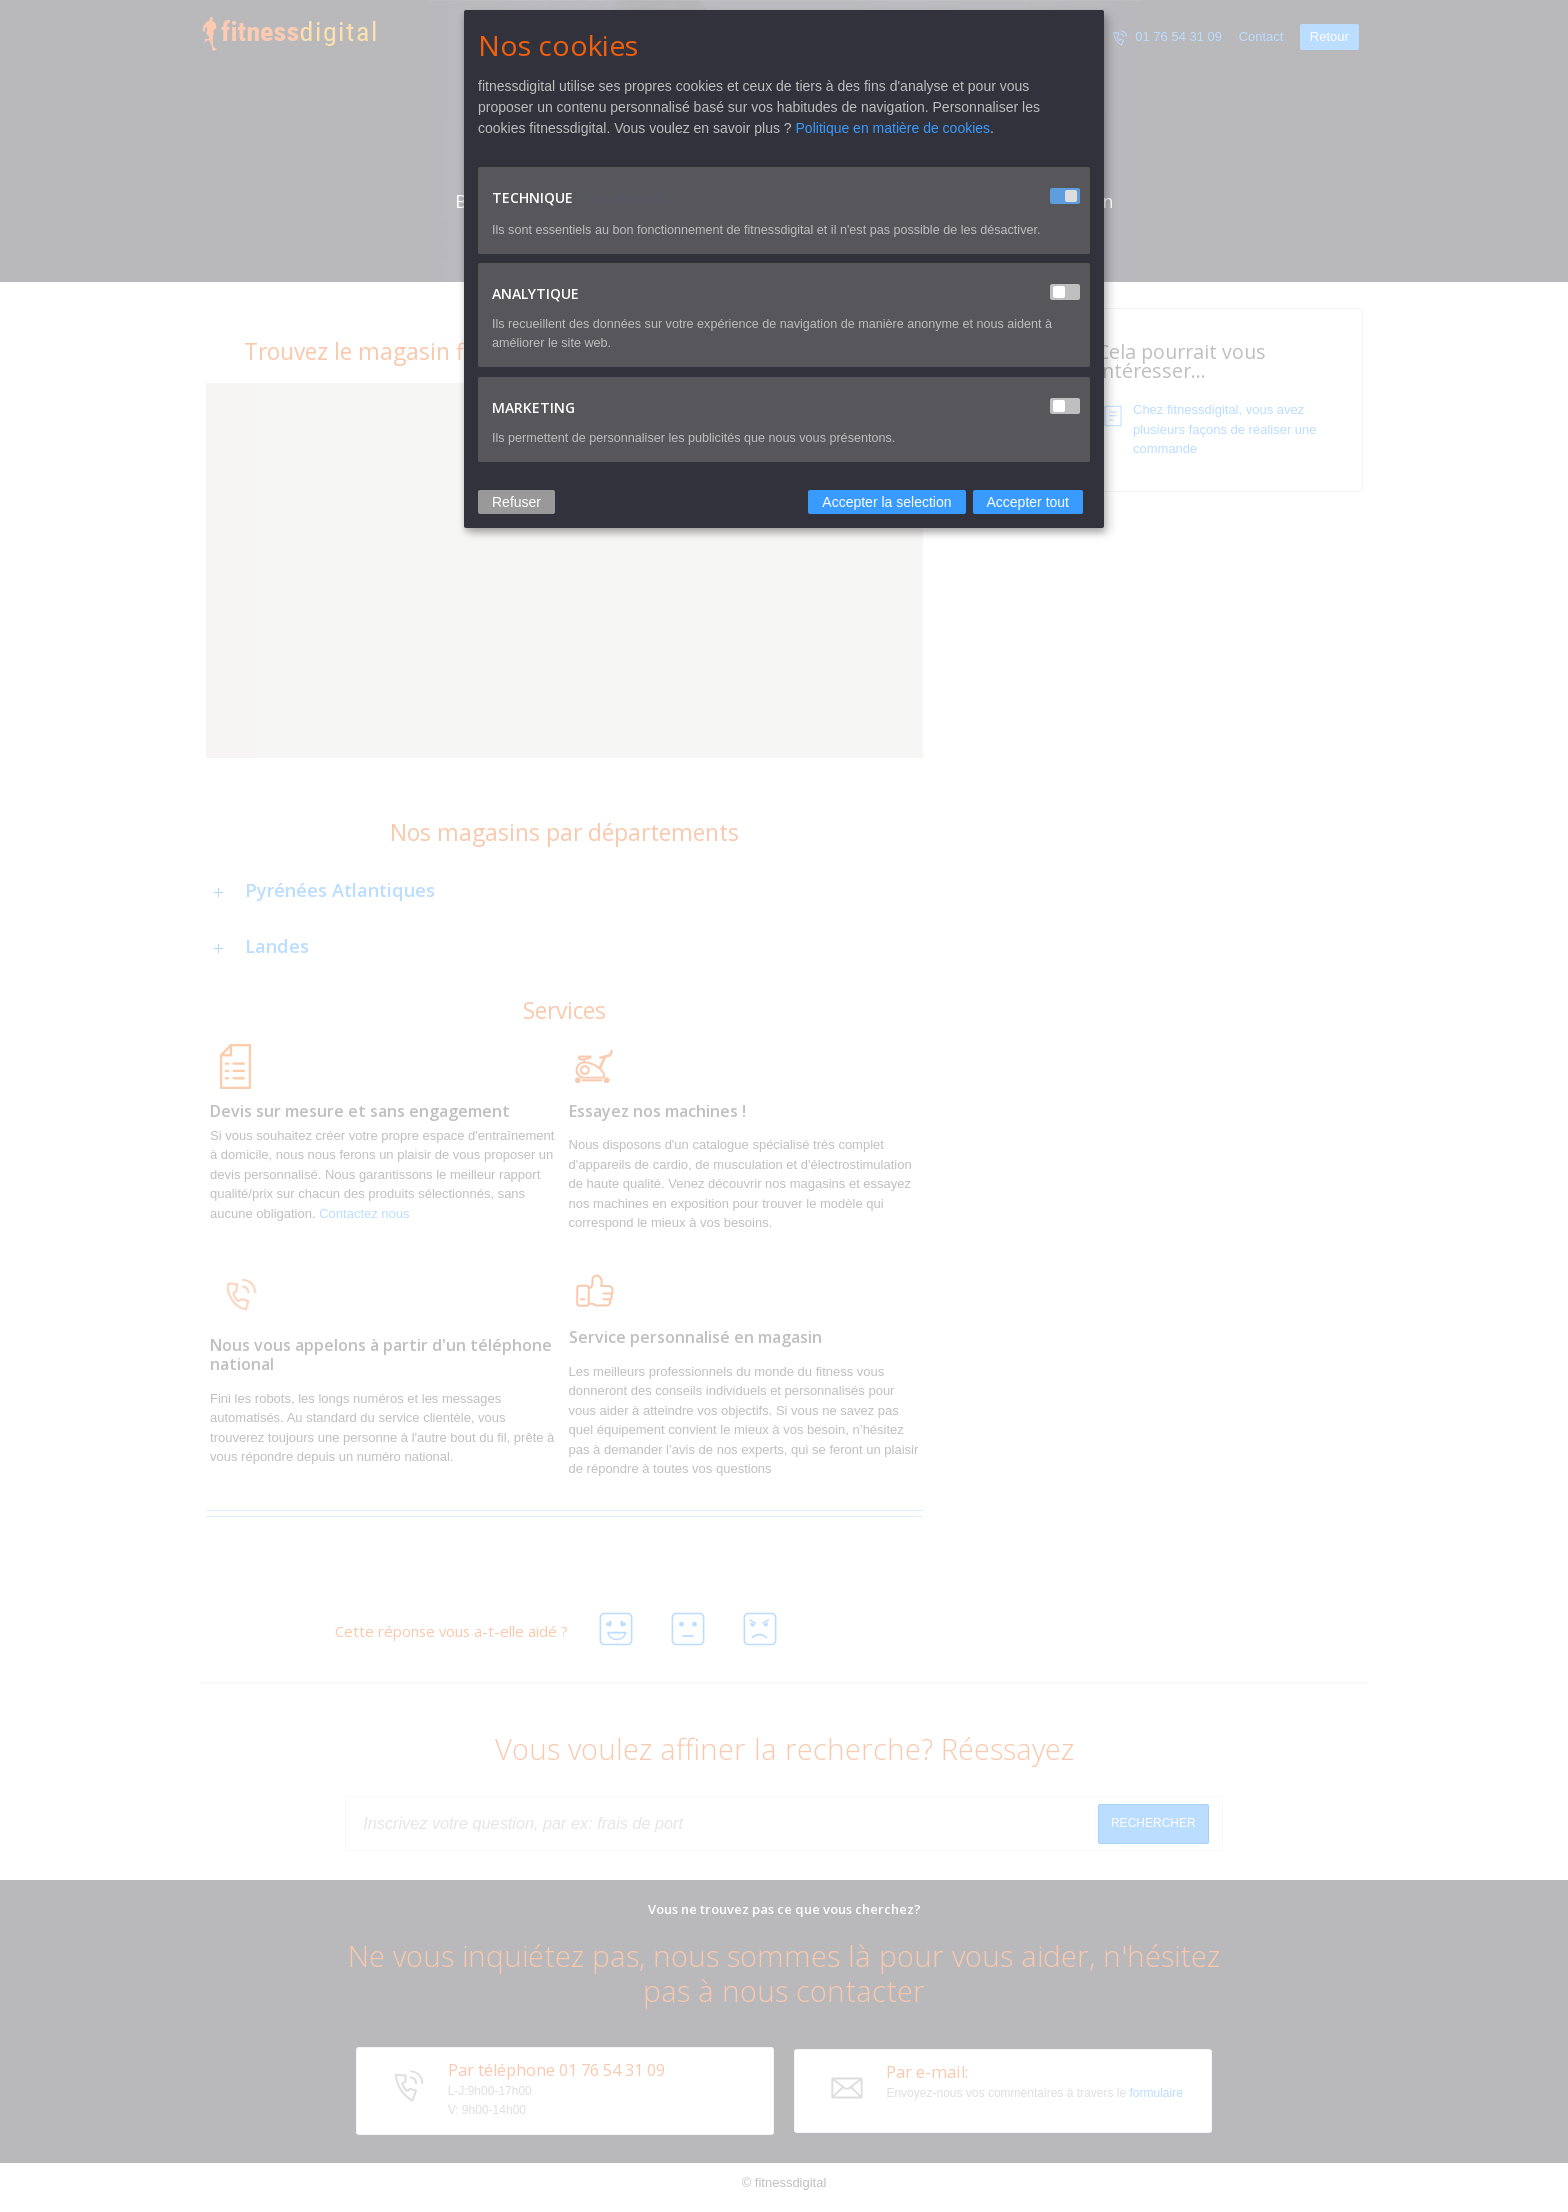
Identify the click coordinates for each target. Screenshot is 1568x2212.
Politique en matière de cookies (893, 128)
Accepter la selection (886, 502)
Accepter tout (1028, 502)
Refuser (516, 502)
